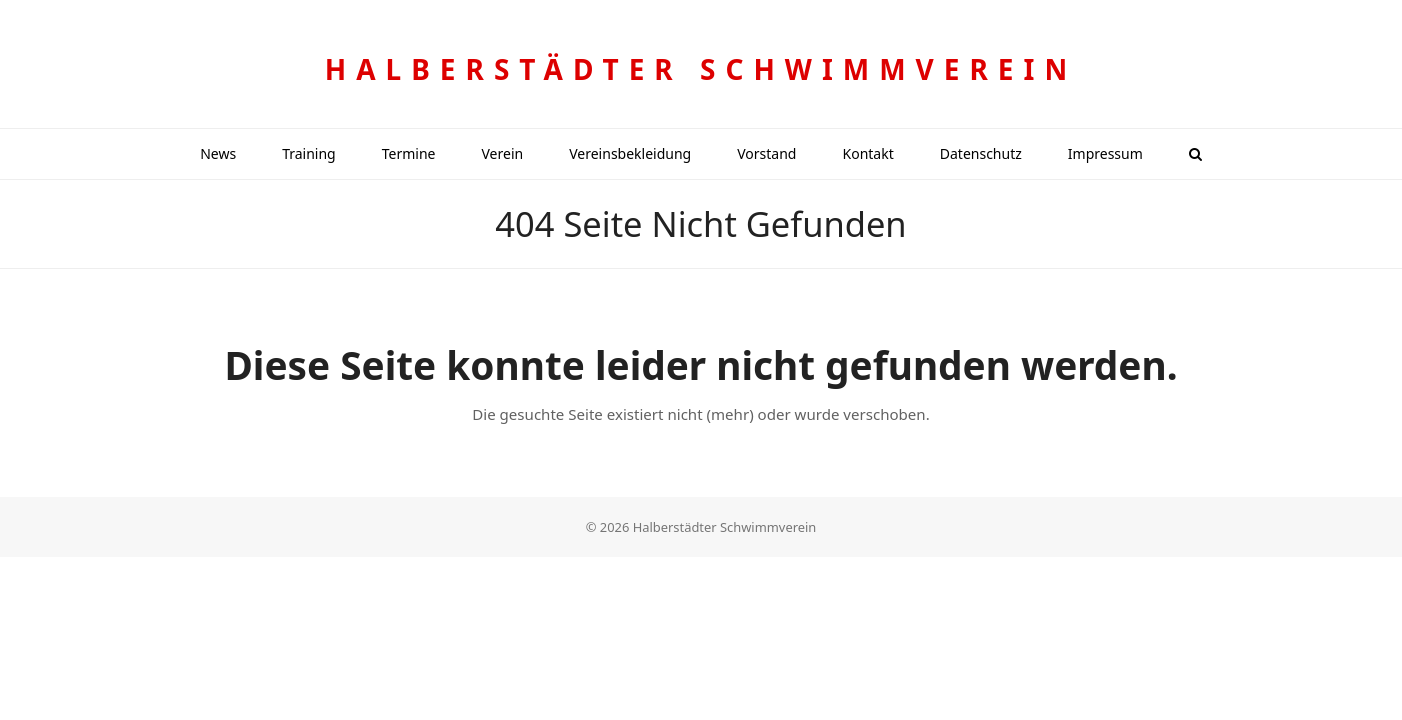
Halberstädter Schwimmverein (701, 69)
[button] (1195, 154)
